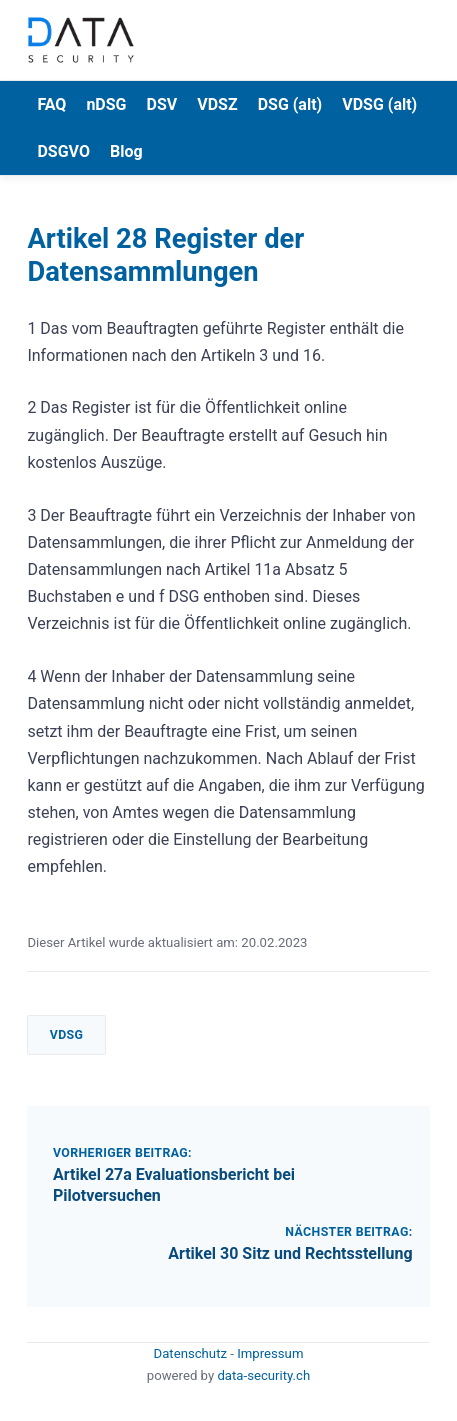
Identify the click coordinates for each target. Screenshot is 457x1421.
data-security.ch (263, 1375)
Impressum (270, 1353)
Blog (126, 151)
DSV (162, 104)
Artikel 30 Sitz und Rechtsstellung (290, 1253)
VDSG (67, 1035)
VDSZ (217, 104)
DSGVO (63, 151)
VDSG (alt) (379, 104)
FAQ (51, 104)
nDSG (106, 104)
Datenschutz (192, 1353)
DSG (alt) (290, 104)
